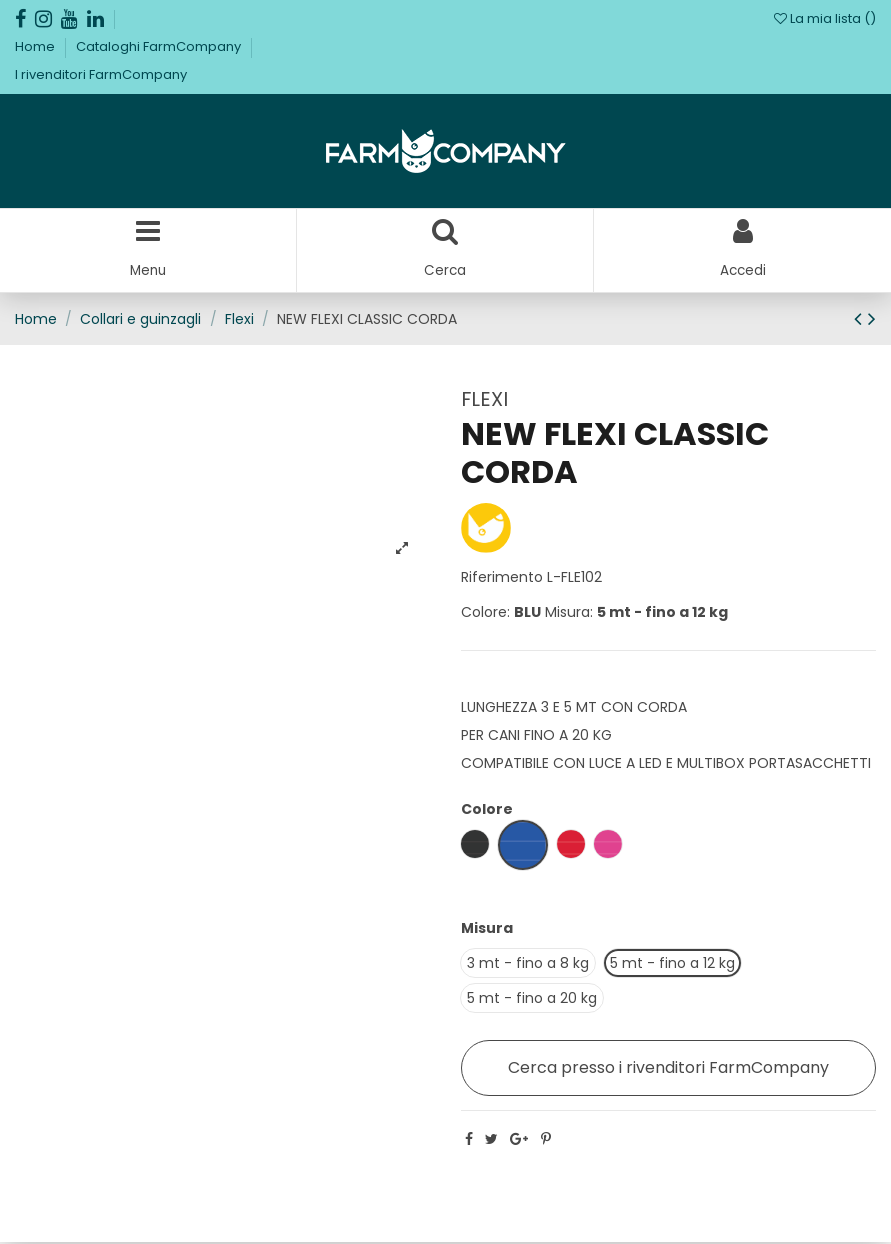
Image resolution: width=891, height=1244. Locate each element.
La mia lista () (825, 18)
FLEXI (484, 400)
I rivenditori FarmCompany (101, 74)
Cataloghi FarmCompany (160, 46)
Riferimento (502, 578)
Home (36, 46)
